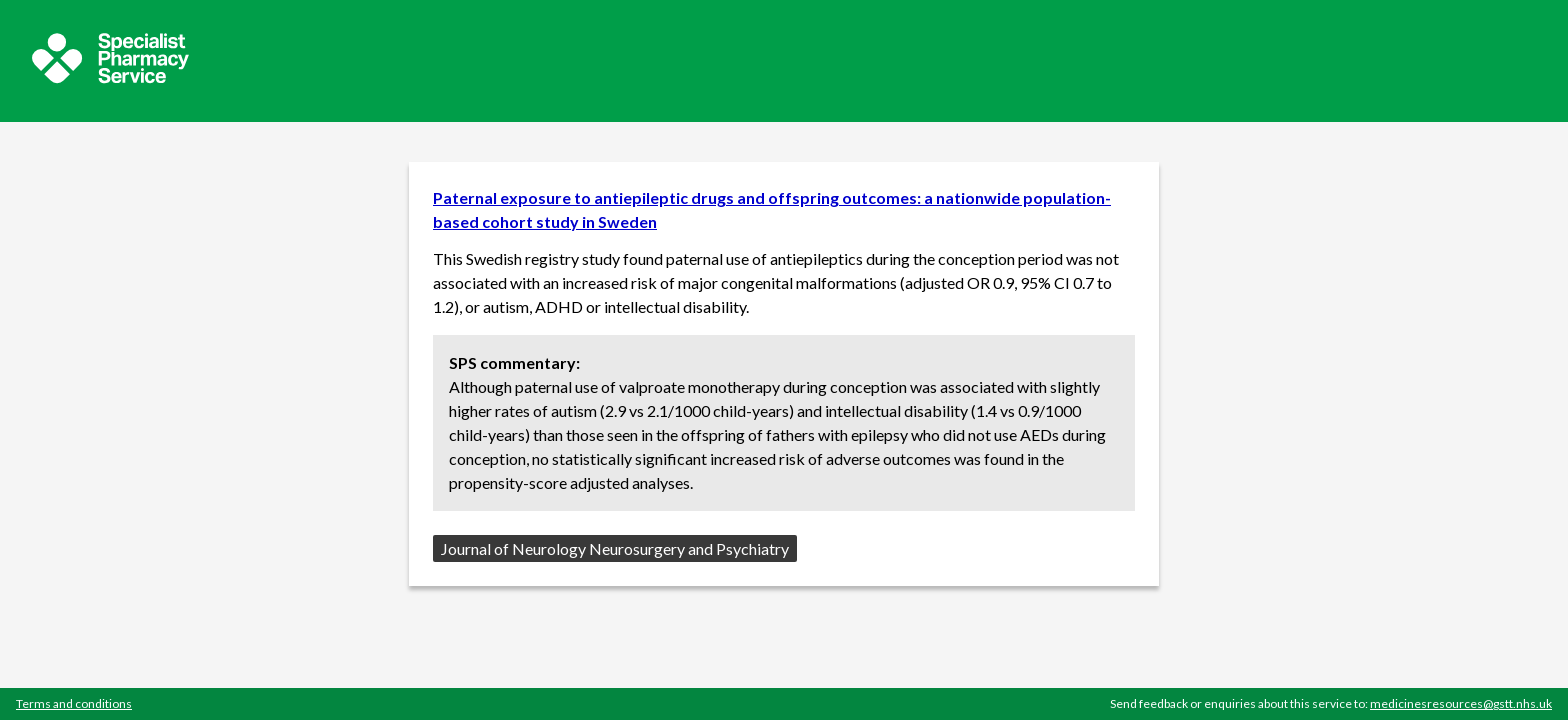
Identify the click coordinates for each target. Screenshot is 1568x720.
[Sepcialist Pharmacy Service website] (110, 77)
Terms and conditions (74, 703)
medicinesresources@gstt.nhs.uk (1461, 703)
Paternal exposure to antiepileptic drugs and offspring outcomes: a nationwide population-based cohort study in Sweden (772, 209)
